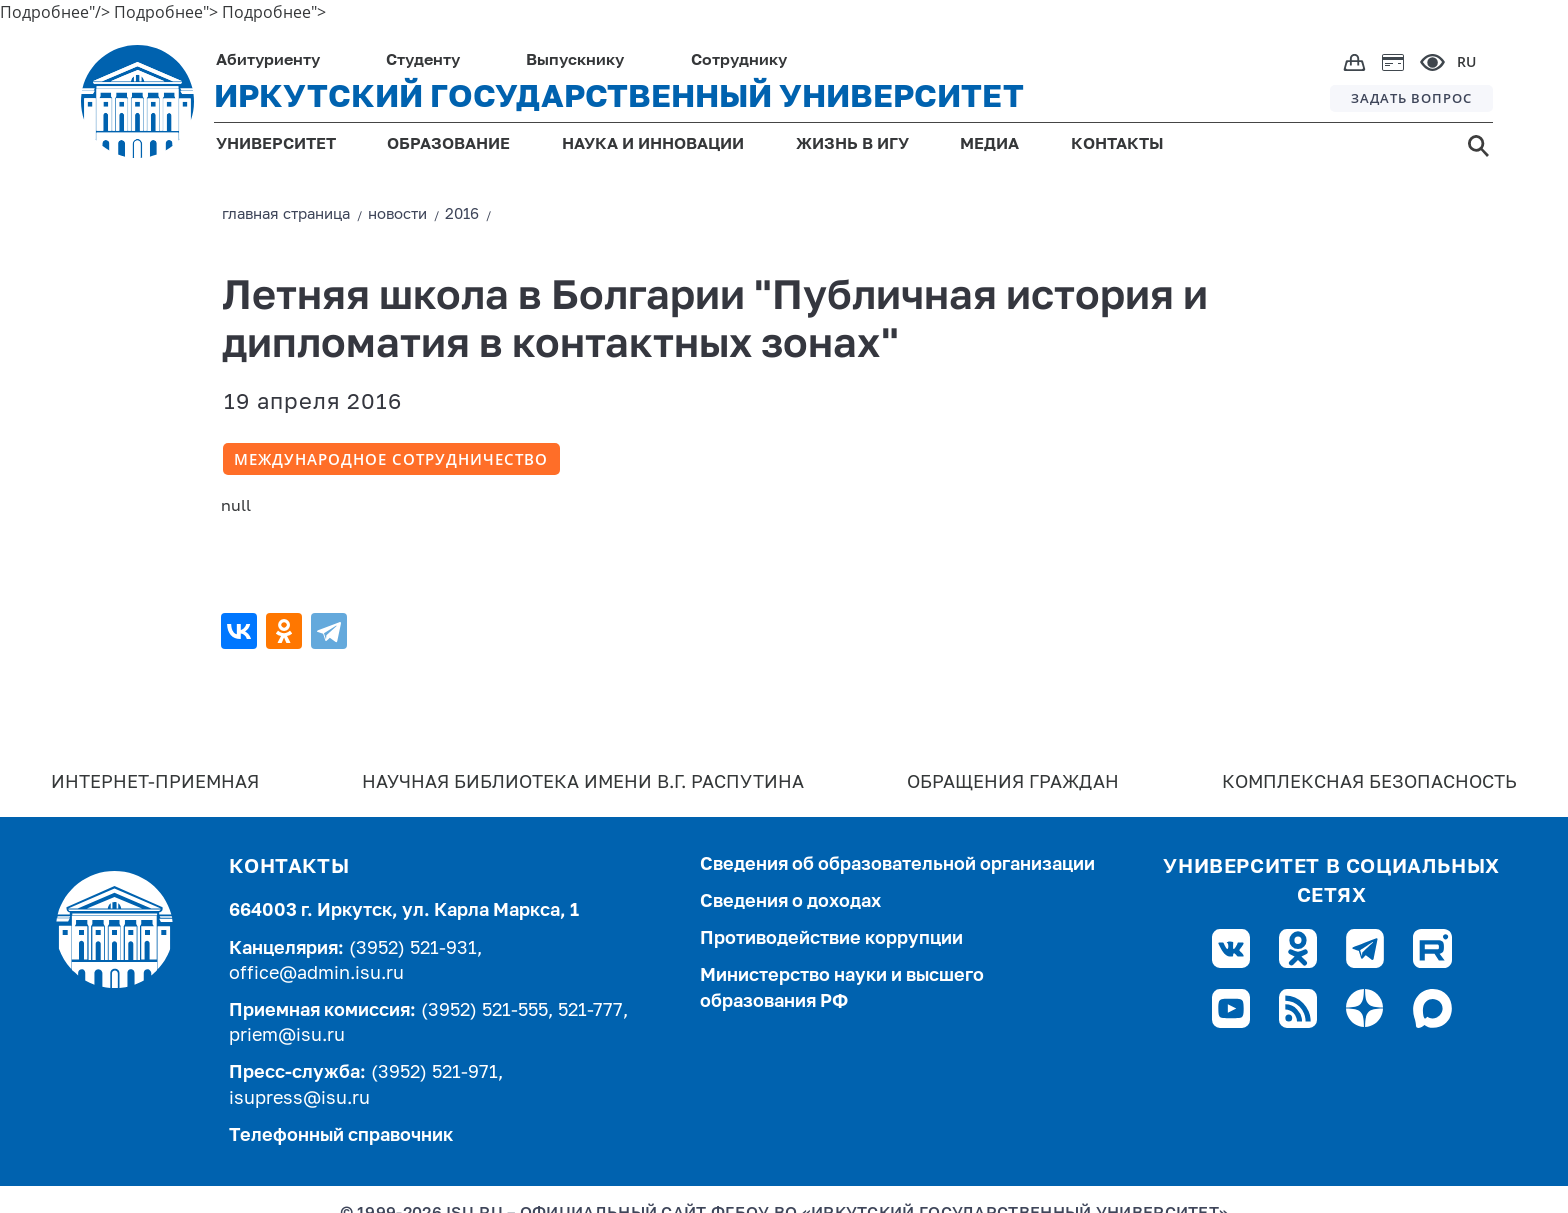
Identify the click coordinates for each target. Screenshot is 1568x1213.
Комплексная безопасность (1369, 783)
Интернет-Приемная (155, 783)
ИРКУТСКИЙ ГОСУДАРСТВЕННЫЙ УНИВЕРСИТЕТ (619, 98)
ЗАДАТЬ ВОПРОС (1411, 98)
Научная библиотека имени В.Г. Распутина (583, 783)
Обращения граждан (1013, 783)
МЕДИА (989, 145)
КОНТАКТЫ (1117, 145)
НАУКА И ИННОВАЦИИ (653, 145)
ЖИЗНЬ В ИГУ (852, 145)
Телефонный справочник (341, 1136)
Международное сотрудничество (391, 459)
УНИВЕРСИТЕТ (276, 145)
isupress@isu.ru (299, 1099)
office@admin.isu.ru (316, 974)
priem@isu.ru (287, 1036)
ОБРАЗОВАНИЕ (448, 145)
